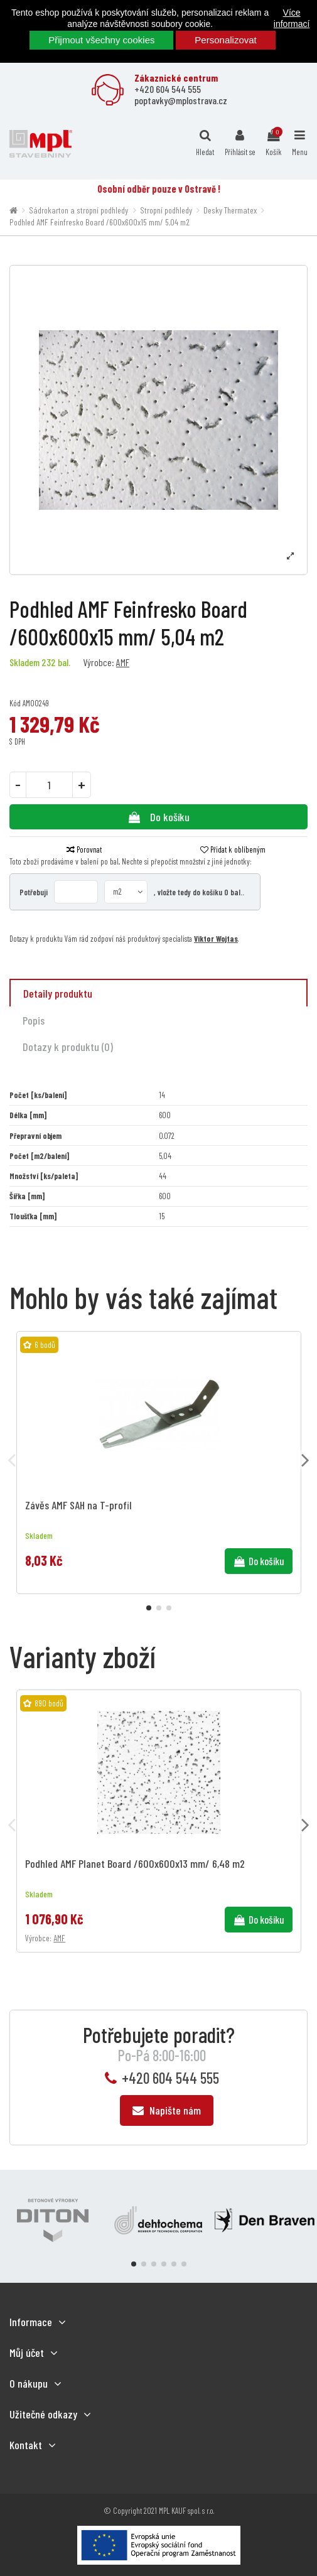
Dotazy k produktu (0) (68, 1047)
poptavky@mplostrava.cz (180, 100)
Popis (34, 1020)
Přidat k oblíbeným (233, 849)
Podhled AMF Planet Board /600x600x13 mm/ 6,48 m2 (135, 1863)
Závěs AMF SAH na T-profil (78, 1505)
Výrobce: (98, 662)
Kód (15, 703)
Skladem (24, 662)
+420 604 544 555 (167, 89)
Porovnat (84, 849)
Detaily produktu (57, 993)
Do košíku (158, 817)
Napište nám (166, 2110)
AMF (122, 662)
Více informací (292, 18)
